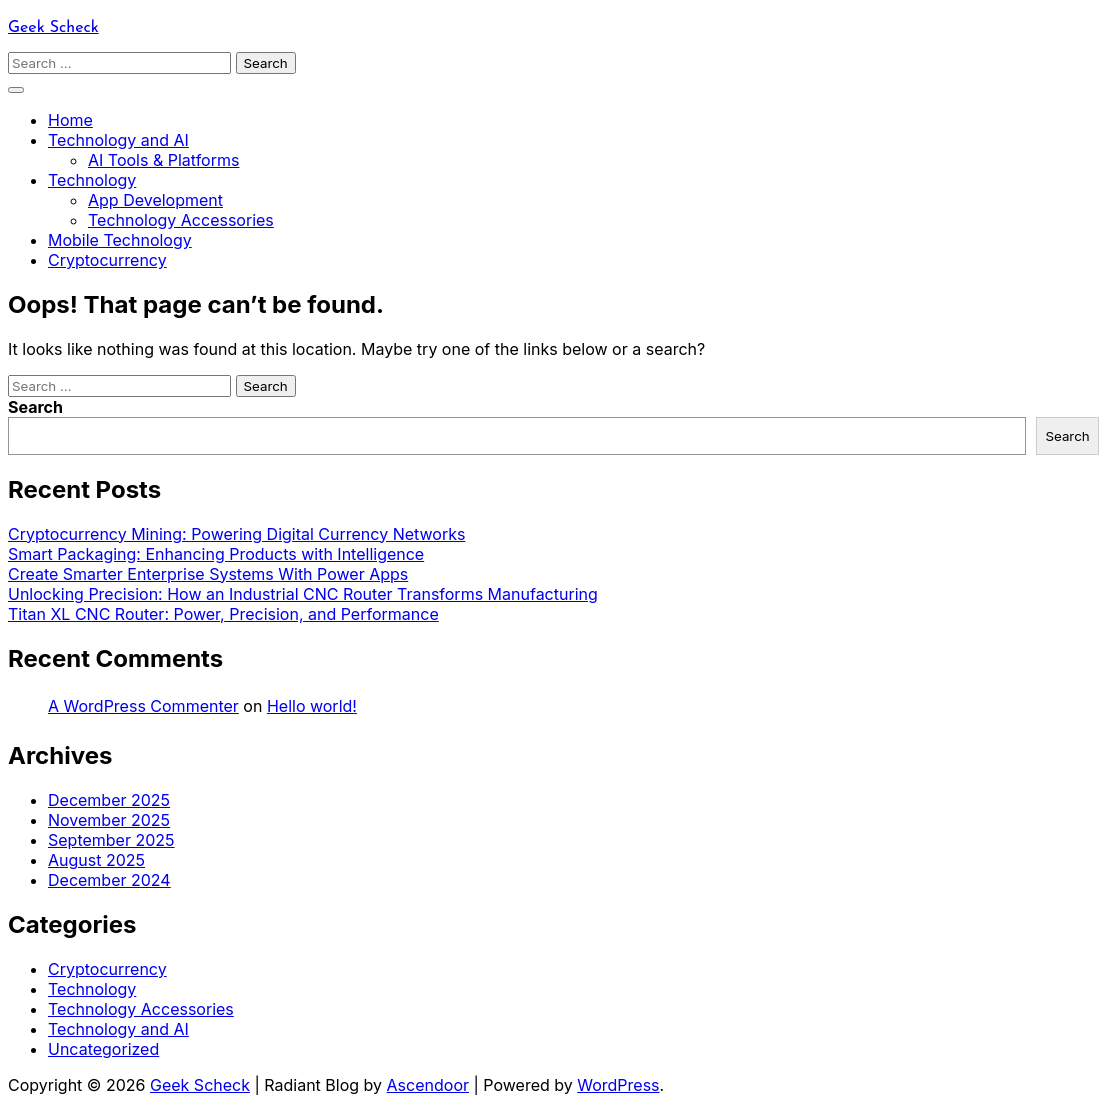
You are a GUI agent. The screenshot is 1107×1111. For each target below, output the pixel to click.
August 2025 (96, 860)
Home (70, 120)
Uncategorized (103, 1049)
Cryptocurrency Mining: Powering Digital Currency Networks (236, 534)
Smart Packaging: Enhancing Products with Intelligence (216, 554)
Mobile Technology (120, 240)
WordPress (618, 1085)
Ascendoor (428, 1085)
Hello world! (312, 706)
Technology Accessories (181, 220)
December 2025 (109, 800)
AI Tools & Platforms (163, 160)
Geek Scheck (53, 28)
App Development (155, 200)
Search (35, 407)
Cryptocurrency (107, 260)
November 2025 (109, 820)
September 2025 (111, 840)
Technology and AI (118, 140)
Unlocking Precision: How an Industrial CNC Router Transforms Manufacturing (303, 594)
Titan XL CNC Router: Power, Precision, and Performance (223, 614)
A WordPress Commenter (143, 706)
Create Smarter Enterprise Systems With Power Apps (208, 574)
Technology (92, 180)
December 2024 (109, 880)
